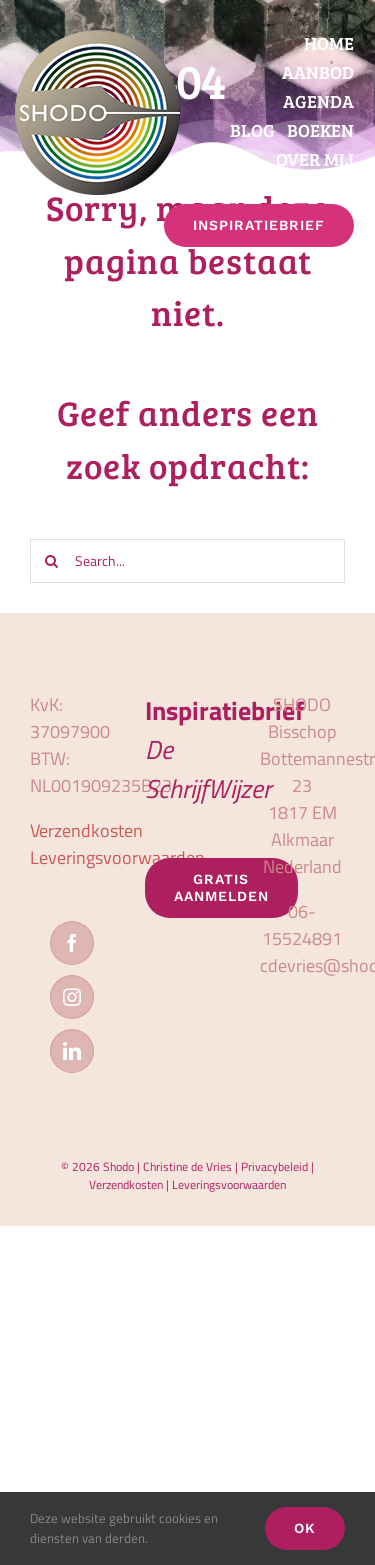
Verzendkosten (86, 830)
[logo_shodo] (97, 38)
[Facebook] (72, 943)
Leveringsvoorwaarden (117, 857)
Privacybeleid (274, 1166)
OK (305, 1528)
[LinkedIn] (72, 1051)
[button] (352, 260)
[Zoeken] (52, 561)
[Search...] (187, 561)
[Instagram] (72, 997)
